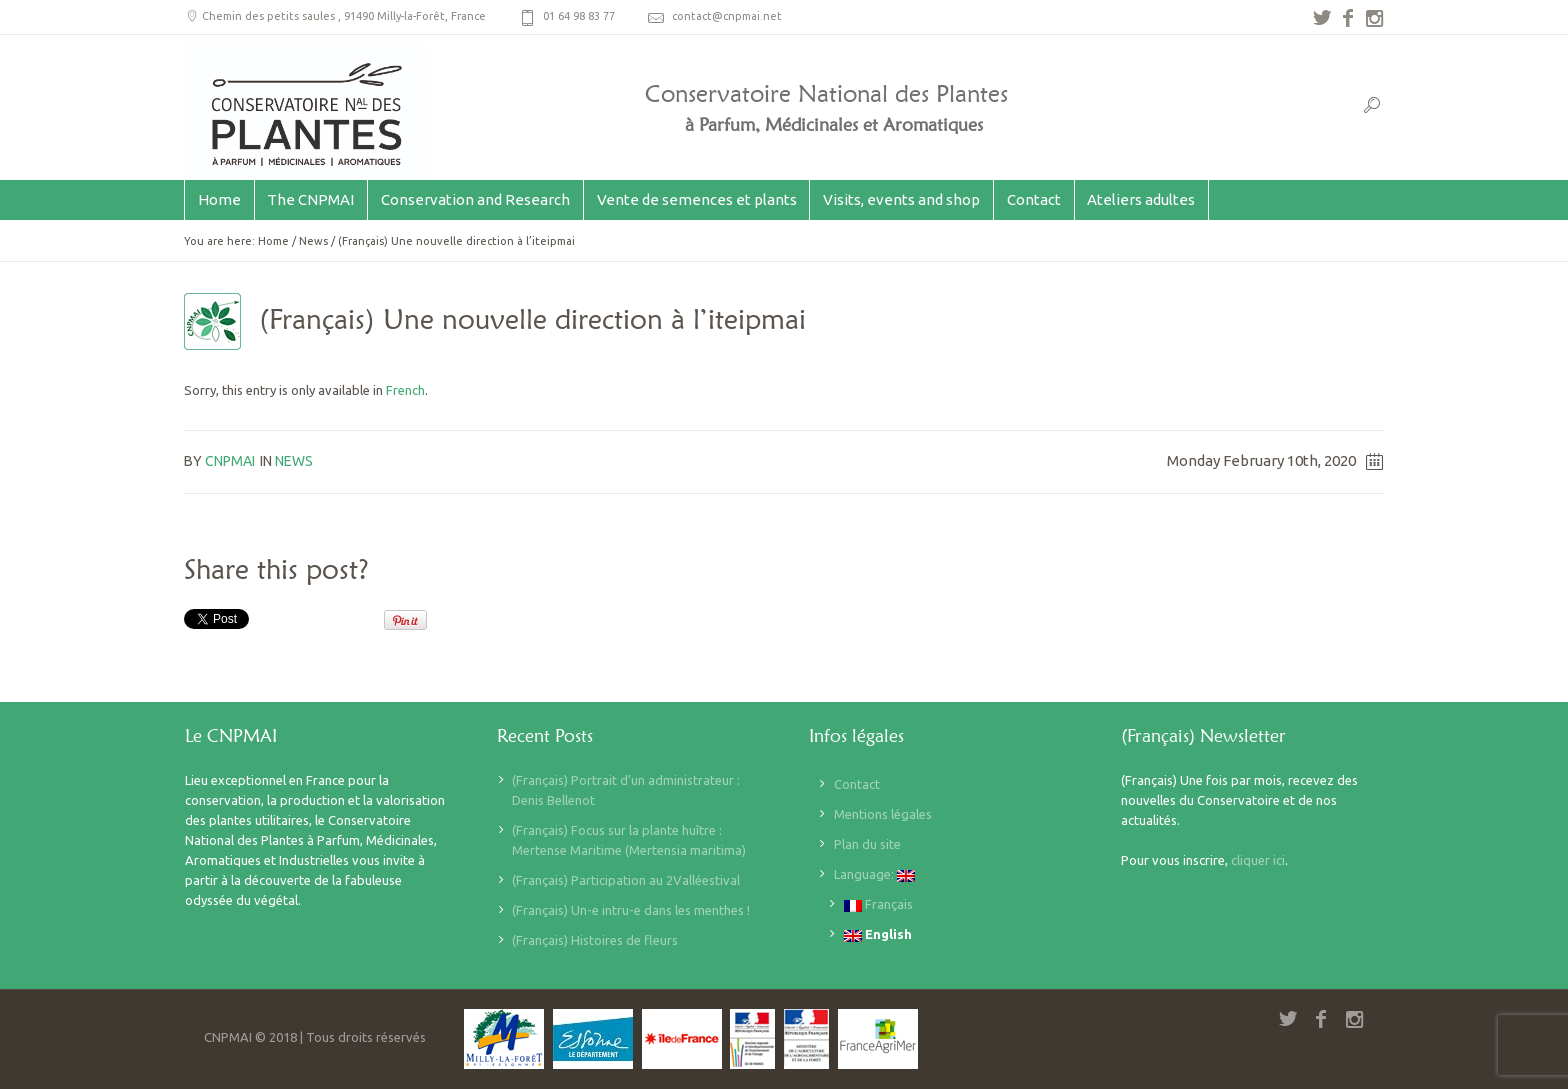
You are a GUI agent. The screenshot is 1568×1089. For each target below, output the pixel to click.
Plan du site (867, 844)
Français (878, 904)
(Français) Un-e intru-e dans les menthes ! (631, 910)
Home (273, 241)
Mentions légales (883, 814)
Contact (857, 784)
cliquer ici (1258, 860)
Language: (874, 874)
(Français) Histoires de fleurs (595, 940)
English (878, 934)
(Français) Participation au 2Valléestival (626, 880)
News (313, 241)
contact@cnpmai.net (727, 16)
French (405, 390)
